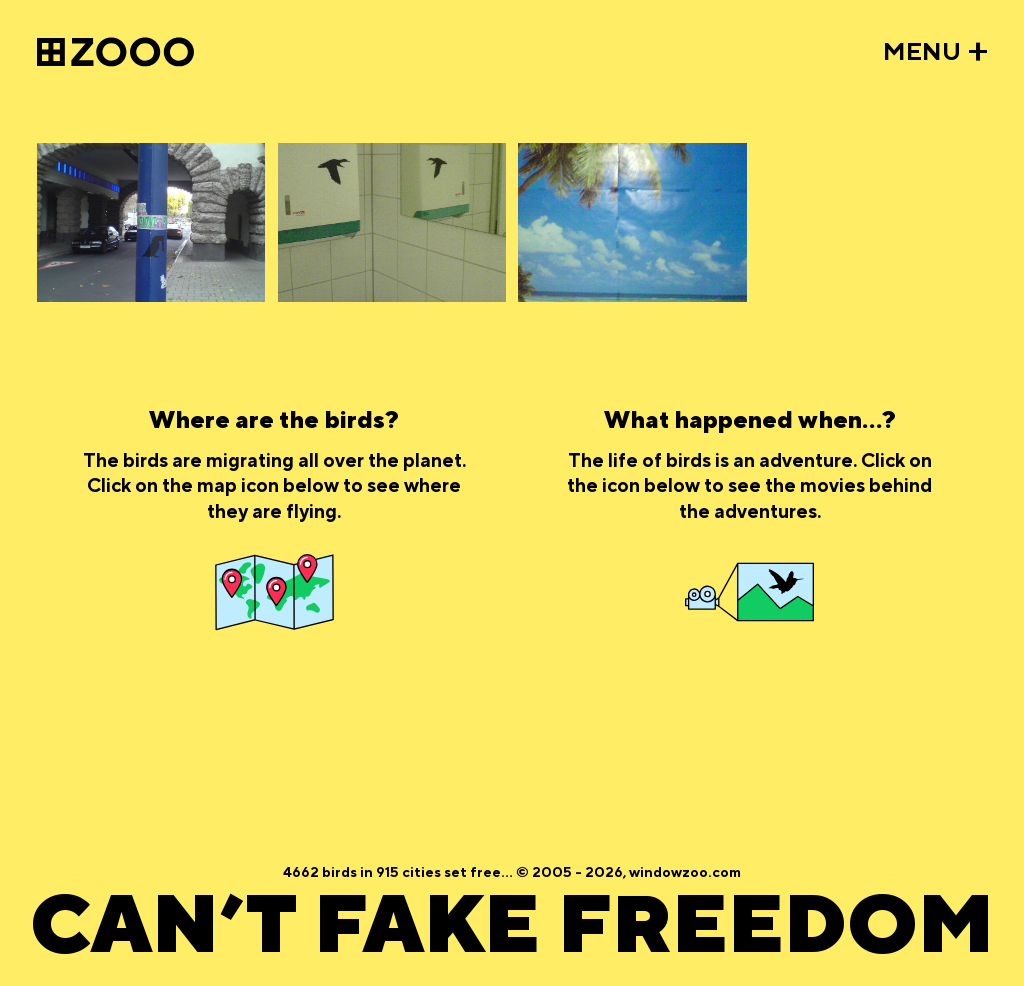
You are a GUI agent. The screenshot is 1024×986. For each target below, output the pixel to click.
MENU (922, 52)
